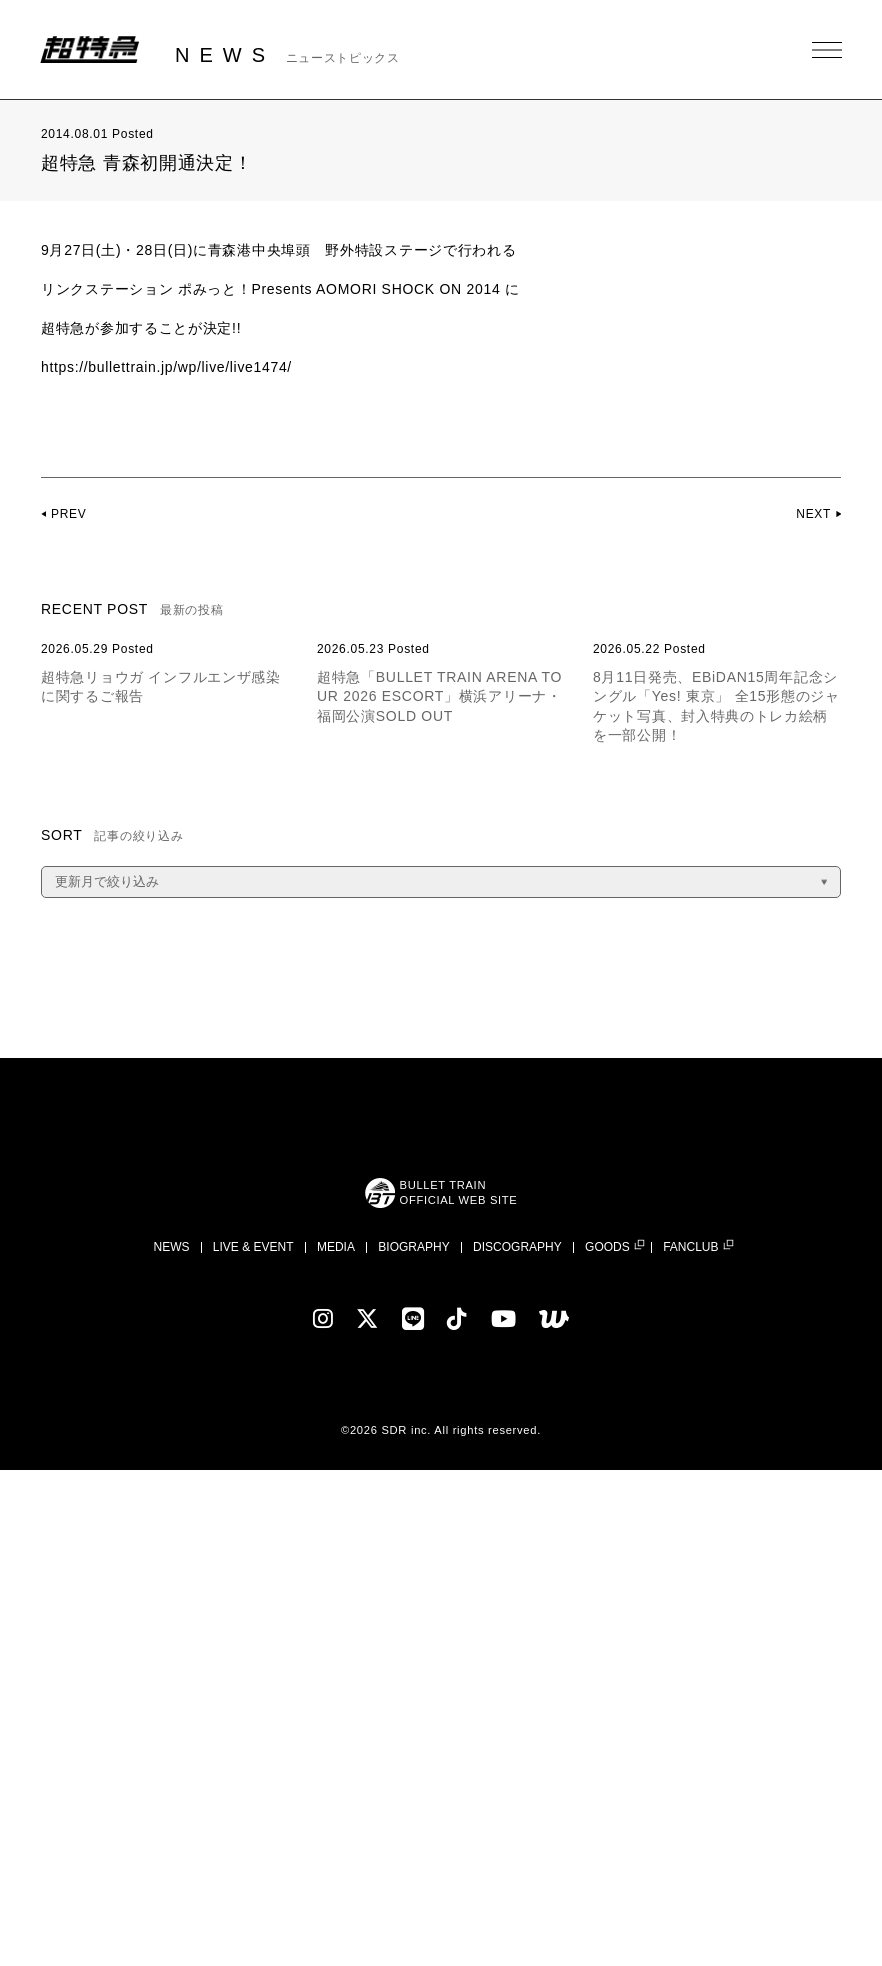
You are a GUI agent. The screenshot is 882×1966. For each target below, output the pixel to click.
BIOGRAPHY (413, 1247)
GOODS (607, 1247)
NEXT (813, 514)
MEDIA (336, 1247)
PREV (68, 514)
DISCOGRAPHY (517, 1247)
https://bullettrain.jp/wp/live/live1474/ (167, 367)
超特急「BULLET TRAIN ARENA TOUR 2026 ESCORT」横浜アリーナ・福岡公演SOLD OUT (439, 696)
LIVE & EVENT (253, 1247)
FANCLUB (690, 1247)
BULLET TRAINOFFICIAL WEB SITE (458, 1192)
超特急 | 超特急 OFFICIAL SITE (90, 50)
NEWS (171, 1247)
